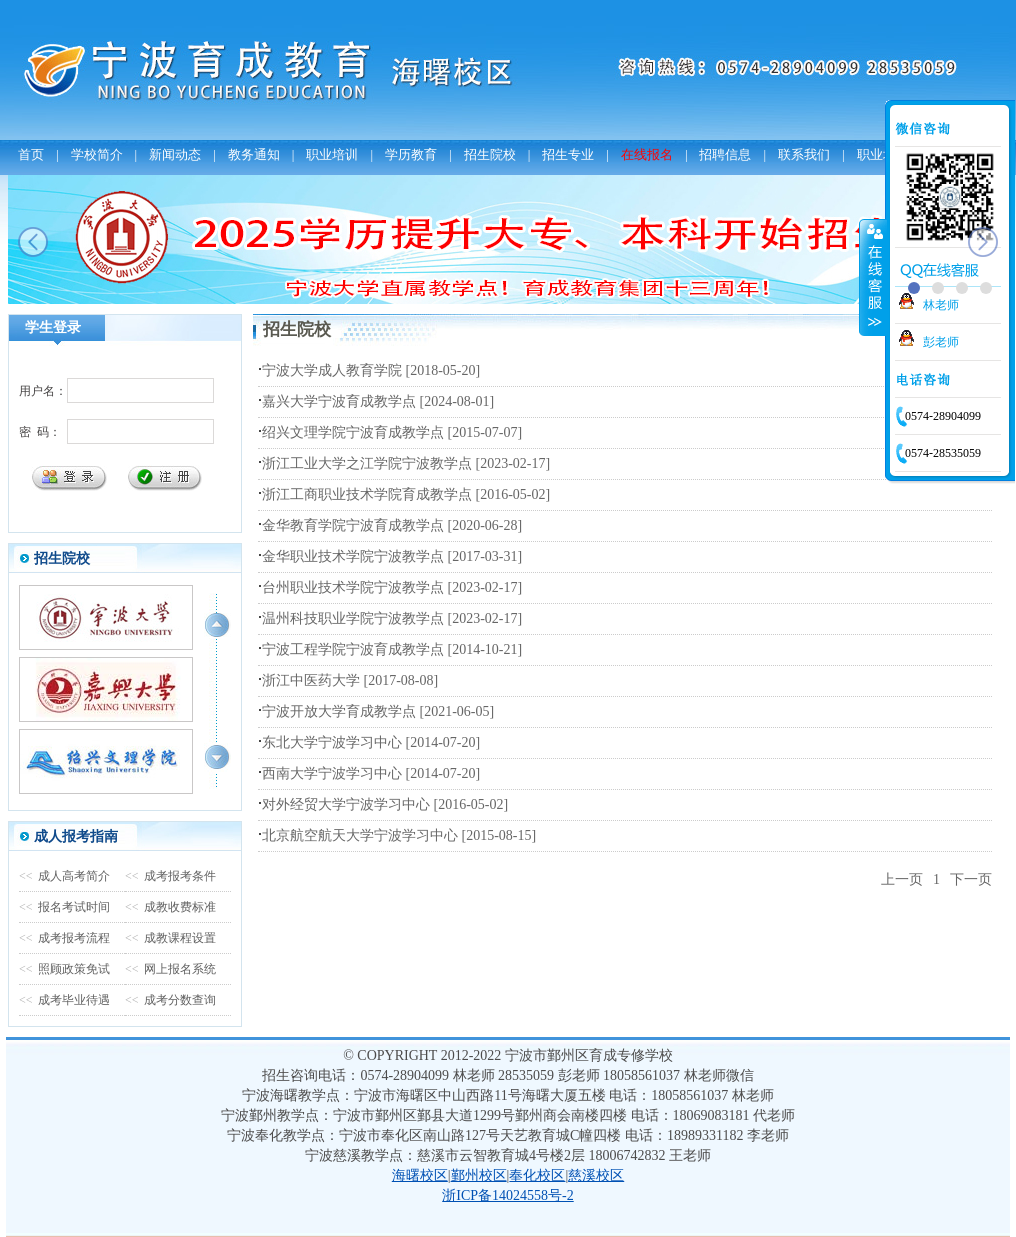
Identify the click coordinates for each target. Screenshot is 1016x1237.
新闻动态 (175, 154)
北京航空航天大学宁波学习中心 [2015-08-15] (399, 835)
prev (33, 242)
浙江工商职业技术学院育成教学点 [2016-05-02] (406, 494)
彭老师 (941, 342)
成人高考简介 (64, 876)
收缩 (873, 277)
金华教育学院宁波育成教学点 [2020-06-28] (392, 525)
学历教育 (411, 154)
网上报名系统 (170, 969)
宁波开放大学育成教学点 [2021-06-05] (378, 711)
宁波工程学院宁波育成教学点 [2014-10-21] (392, 649)
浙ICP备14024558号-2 (507, 1195)
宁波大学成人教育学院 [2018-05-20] (371, 370)
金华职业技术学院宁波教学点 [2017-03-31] (392, 556)
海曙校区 (420, 1175)
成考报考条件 (170, 876)
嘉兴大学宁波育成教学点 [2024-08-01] (378, 401)
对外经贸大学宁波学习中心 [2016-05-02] (385, 804)
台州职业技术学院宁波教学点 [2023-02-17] (392, 587)
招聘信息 (725, 154)
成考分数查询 (170, 1000)
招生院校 (490, 154)
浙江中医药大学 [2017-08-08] (350, 680)
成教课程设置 (170, 938)
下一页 (971, 879)
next (983, 242)
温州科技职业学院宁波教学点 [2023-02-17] (392, 618)
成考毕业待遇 (64, 1000)
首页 (31, 154)
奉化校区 (537, 1175)
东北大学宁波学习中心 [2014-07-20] (371, 742)
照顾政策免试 (64, 969)
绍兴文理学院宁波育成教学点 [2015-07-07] (392, 432)
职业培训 (332, 154)
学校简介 (97, 154)
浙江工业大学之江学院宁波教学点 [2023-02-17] (406, 463)
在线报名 (647, 154)
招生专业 (568, 154)
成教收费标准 (170, 907)
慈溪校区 (596, 1175)
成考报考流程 (64, 938)
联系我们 (804, 154)
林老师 (941, 305)
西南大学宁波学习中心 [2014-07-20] (371, 773)
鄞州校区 (479, 1175)
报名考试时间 (64, 907)
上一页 (902, 879)
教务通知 (254, 154)
